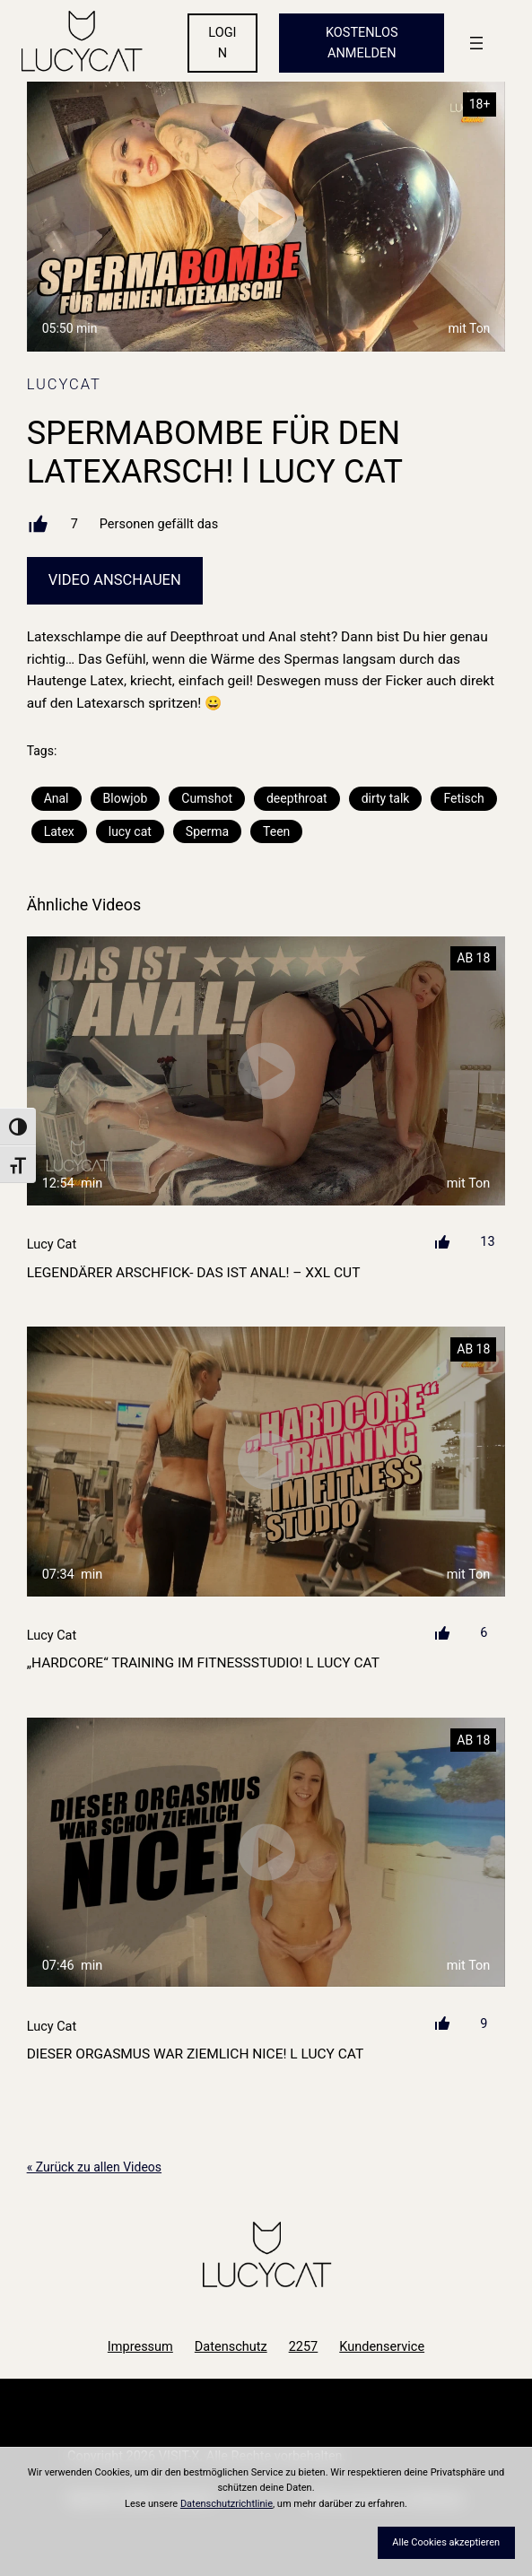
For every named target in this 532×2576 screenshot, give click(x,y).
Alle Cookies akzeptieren (446, 2542)
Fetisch (463, 798)
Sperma (207, 831)
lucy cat (130, 831)
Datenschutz (231, 2346)
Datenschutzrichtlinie (226, 2504)
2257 (303, 2346)
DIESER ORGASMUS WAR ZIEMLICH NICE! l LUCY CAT (195, 2054)
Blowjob (125, 798)
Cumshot (206, 798)
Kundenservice (381, 2346)
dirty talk (386, 798)
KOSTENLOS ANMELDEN (362, 43)
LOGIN (222, 43)
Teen (276, 831)
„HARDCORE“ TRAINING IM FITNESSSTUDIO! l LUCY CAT (203, 1663)
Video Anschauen (114, 579)
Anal (56, 798)
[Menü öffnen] (476, 43)
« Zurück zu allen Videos (94, 2167)
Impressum (140, 2346)
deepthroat (296, 798)
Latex (59, 831)
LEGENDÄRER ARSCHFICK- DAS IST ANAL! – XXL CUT (194, 1273)
